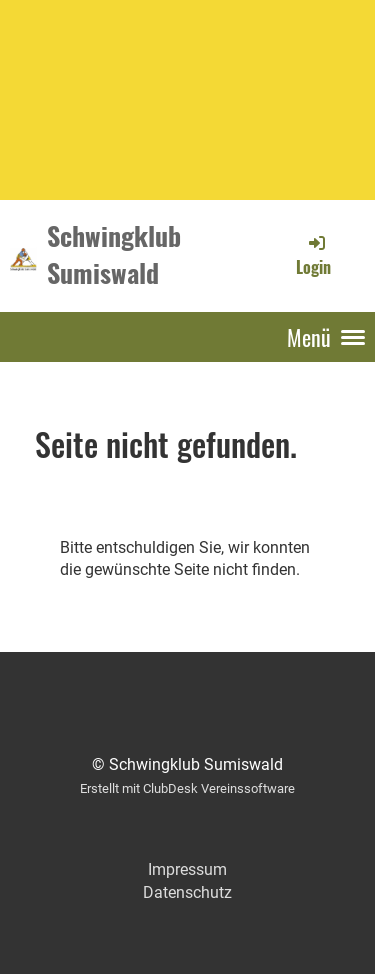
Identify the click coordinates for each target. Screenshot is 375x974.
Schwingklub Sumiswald (114, 255)
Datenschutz (187, 892)
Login (313, 255)
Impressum (187, 869)
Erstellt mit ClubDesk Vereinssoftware (187, 788)
